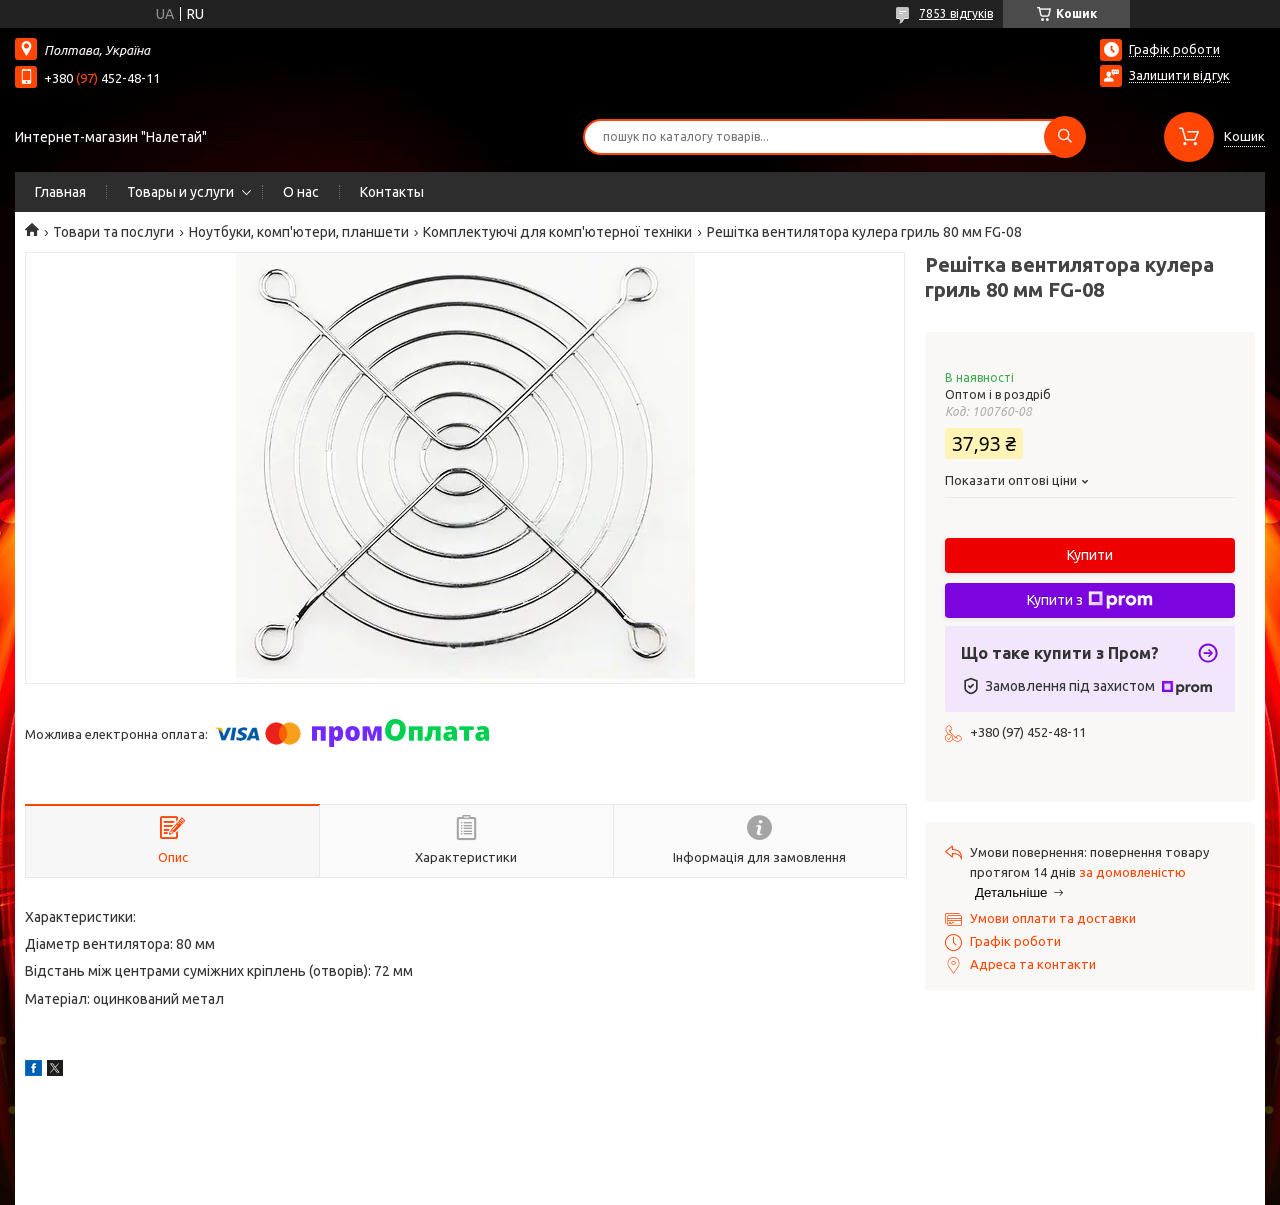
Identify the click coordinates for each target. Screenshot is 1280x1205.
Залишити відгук (1179, 75)
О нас (301, 192)
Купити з (1090, 600)
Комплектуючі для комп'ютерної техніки (557, 232)
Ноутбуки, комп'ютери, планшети (299, 232)
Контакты (392, 192)
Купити (1090, 555)
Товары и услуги (180, 192)
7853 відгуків (956, 13)
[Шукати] (1065, 137)
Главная (60, 192)
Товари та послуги (113, 232)
